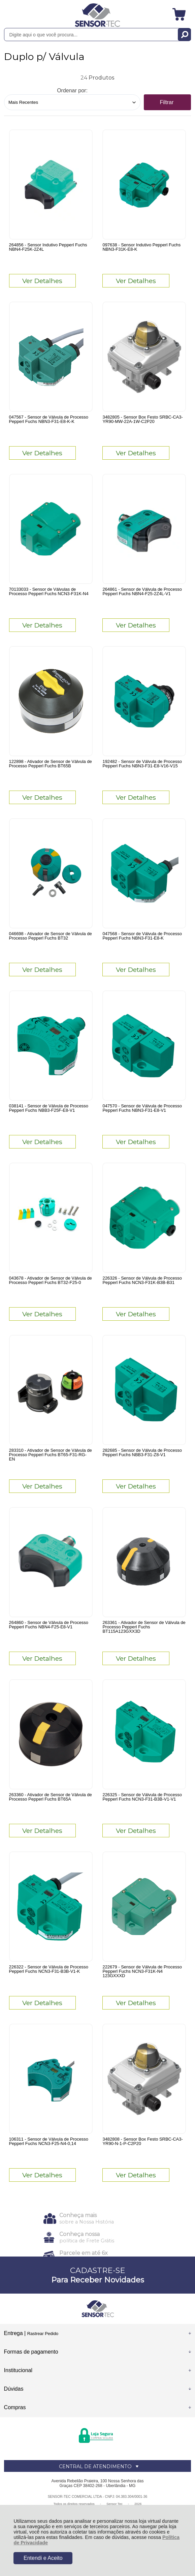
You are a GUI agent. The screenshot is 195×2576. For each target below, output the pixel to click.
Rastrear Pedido (42, 2333)
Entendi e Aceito (43, 2558)
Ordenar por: (72, 90)
